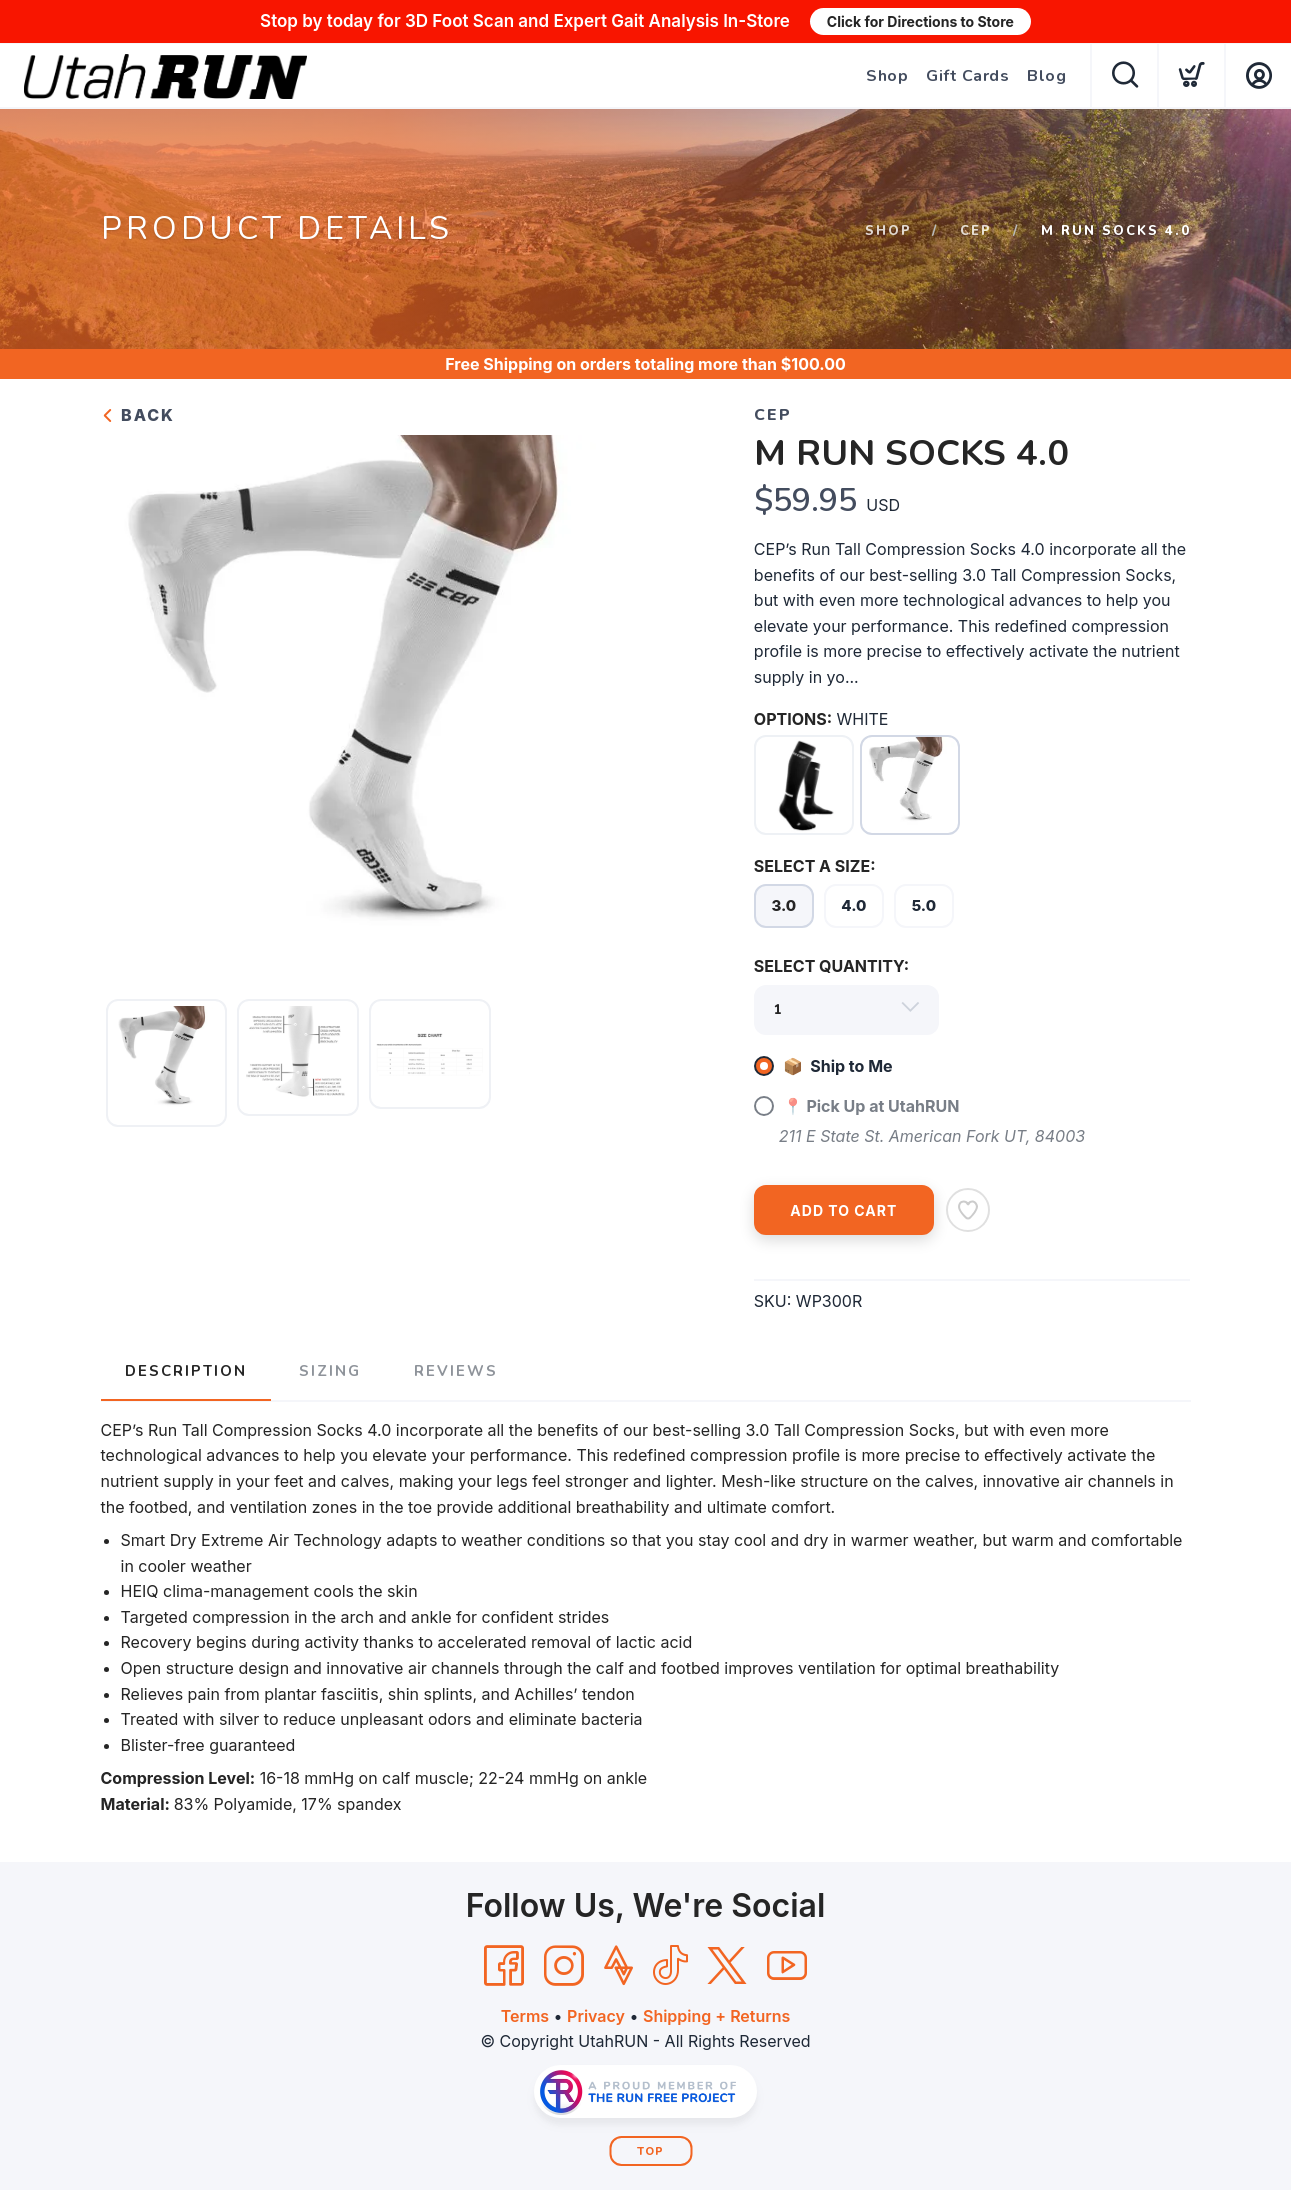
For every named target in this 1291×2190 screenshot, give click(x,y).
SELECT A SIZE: (815, 866)
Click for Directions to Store (920, 21)
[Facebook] (504, 1966)
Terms (525, 2016)
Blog (1046, 76)
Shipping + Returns (716, 2016)
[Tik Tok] (670, 1966)
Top (650, 2151)
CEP (976, 231)
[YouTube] (787, 1966)
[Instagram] (564, 1966)
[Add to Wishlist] (968, 1210)
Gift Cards (967, 76)
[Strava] (618, 1966)
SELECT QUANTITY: (831, 966)
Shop (887, 76)
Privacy (596, 2016)
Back (138, 415)
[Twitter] (727, 1966)
